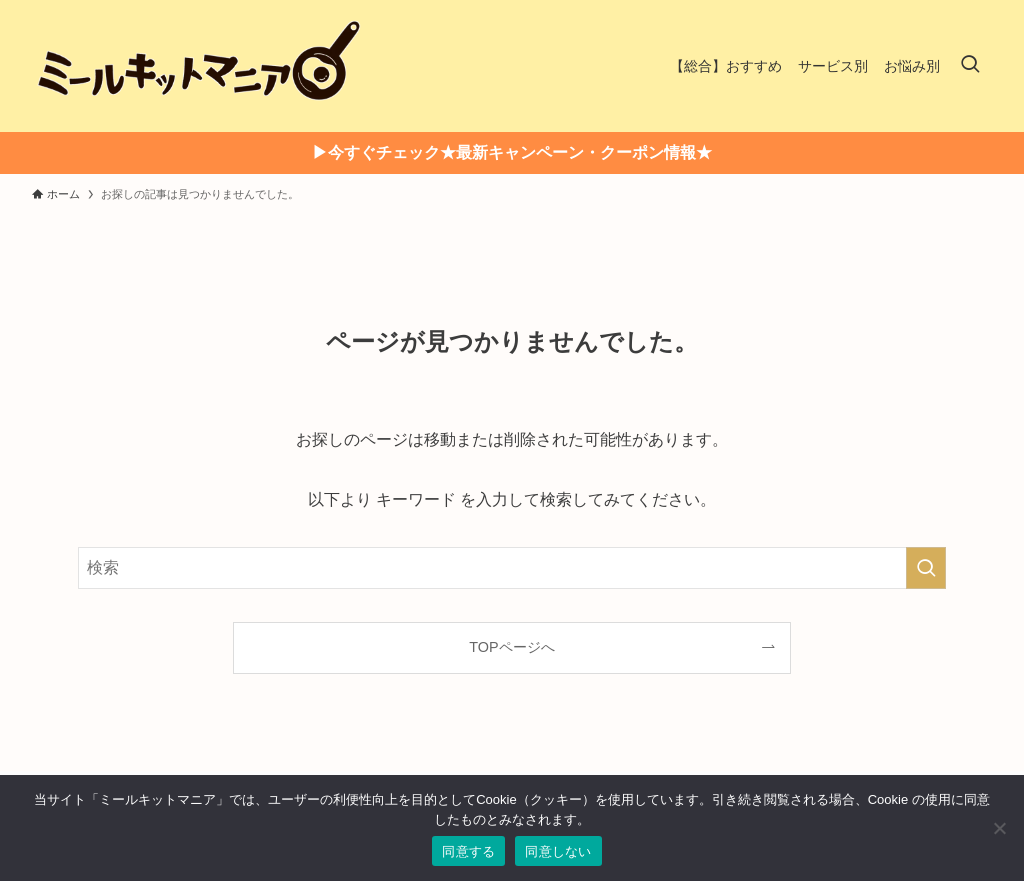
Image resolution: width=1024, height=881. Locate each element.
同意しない (558, 851)
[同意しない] (999, 828)
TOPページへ (511, 647)
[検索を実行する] (926, 568)
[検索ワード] (512, 568)
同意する (468, 851)
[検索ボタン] (970, 66)
